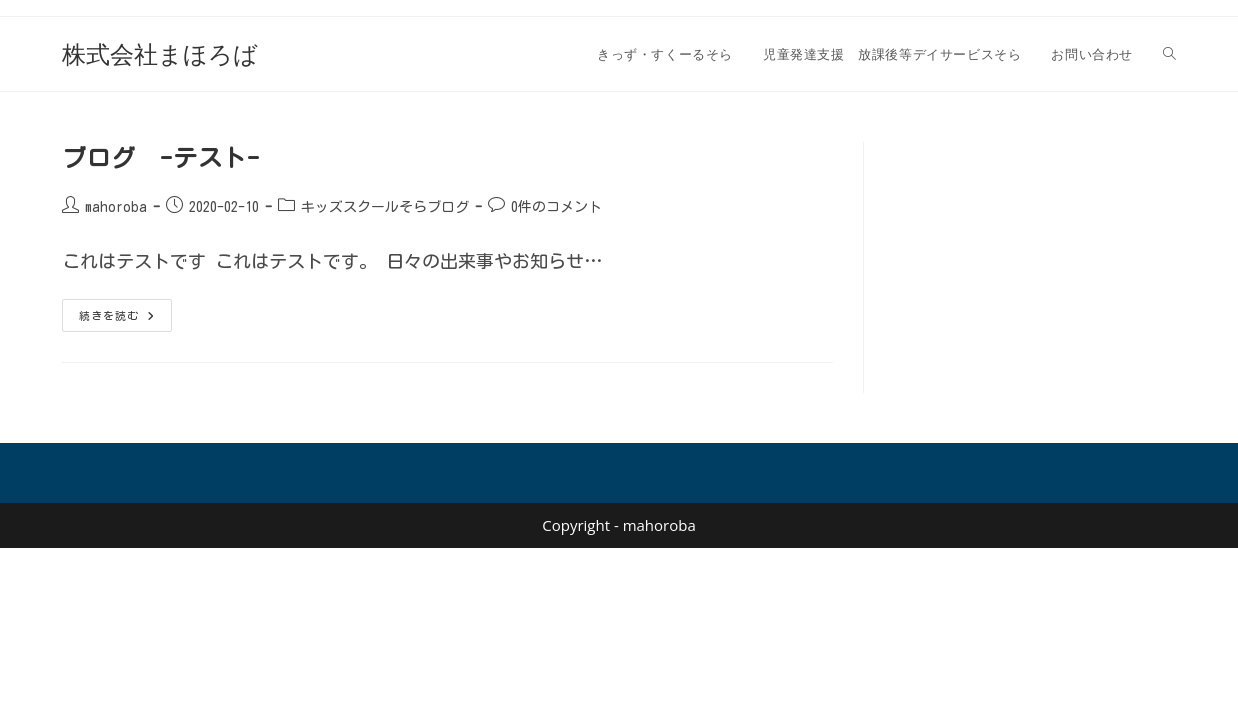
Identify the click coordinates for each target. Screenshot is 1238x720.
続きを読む (125, 320)
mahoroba (116, 207)
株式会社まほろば (160, 53)
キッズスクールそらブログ (385, 207)
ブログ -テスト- (160, 158)
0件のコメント (556, 207)
